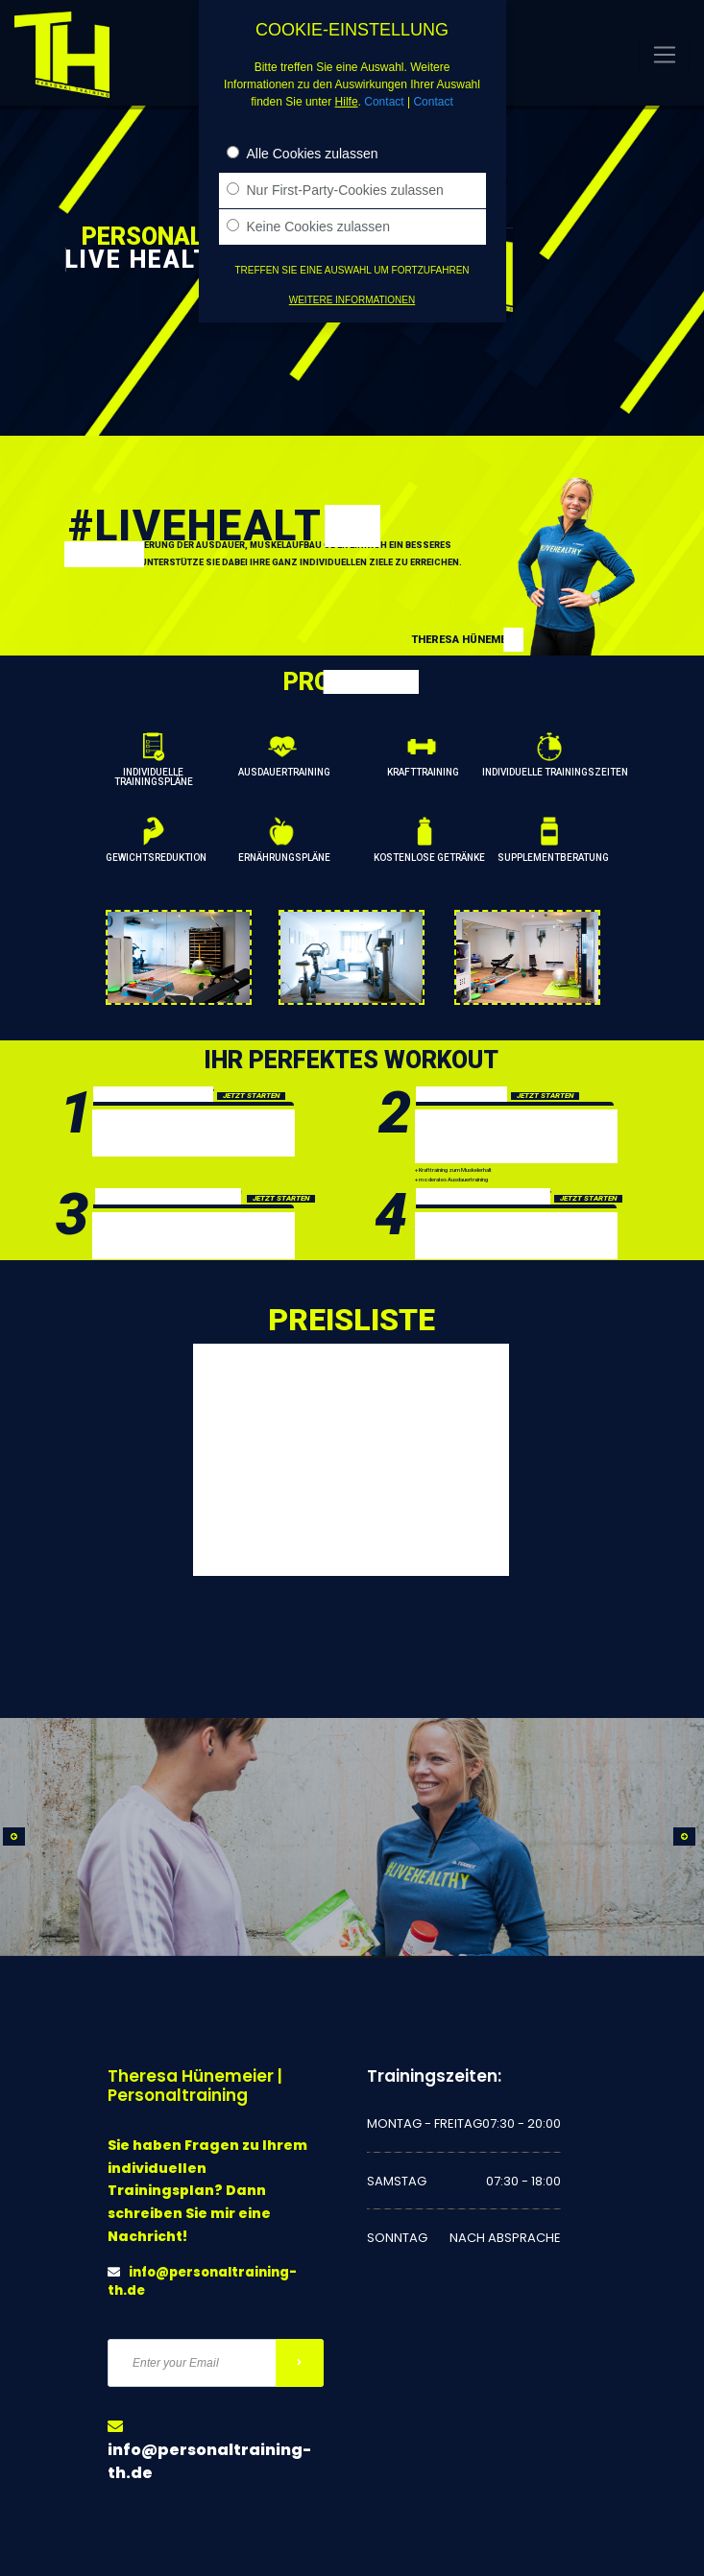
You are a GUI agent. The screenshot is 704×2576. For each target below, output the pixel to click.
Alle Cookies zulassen (302, 153)
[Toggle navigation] (664, 54)
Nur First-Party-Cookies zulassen (335, 190)
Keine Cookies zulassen (308, 226)
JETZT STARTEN (251, 1096)
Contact (383, 101)
